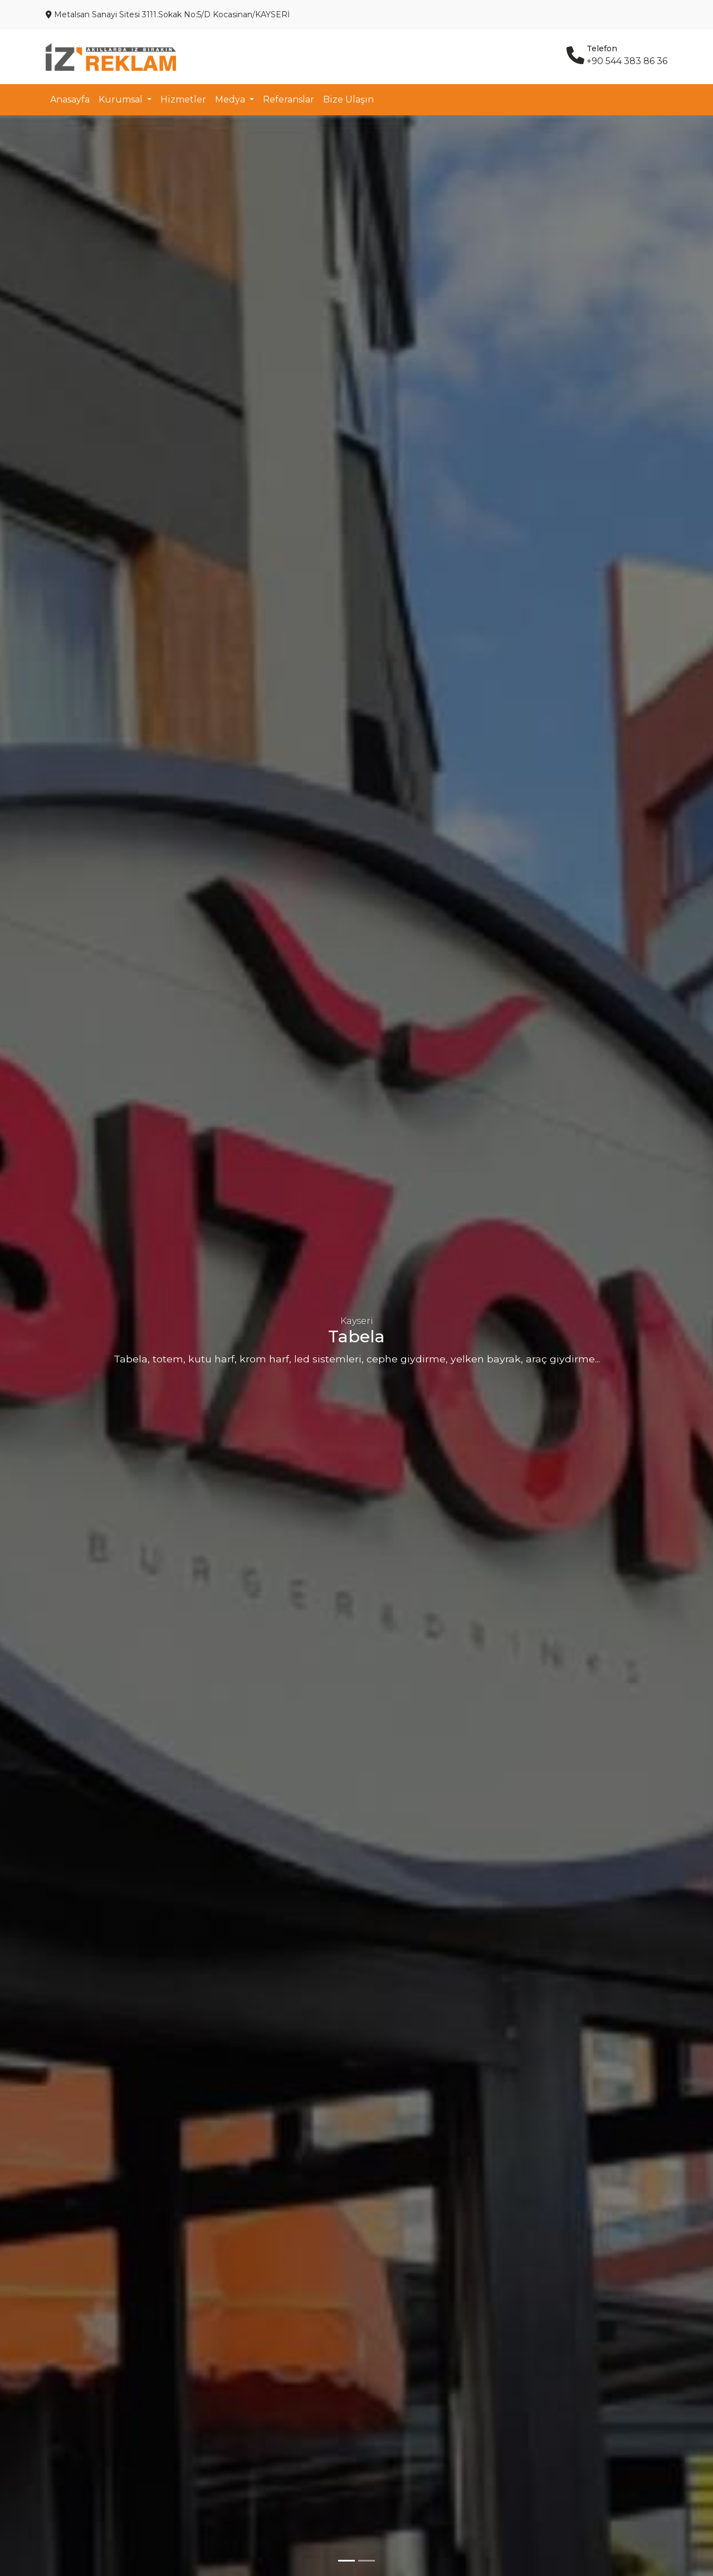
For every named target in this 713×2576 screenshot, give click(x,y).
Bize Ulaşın (348, 99)
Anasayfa (70, 99)
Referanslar (288, 99)
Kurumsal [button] (122, 99)
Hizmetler (183, 99)
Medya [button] (231, 99)
